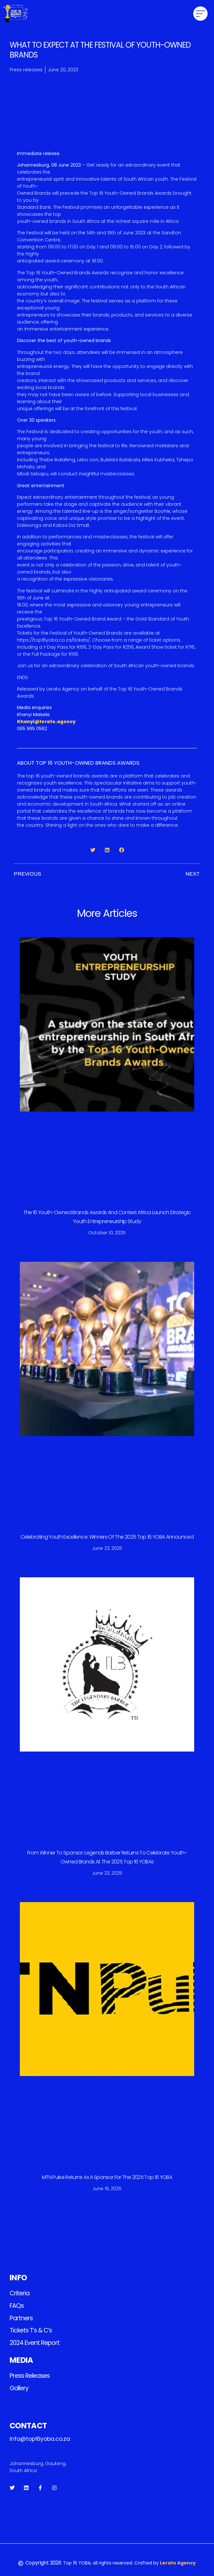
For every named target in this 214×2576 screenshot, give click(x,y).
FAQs (17, 2305)
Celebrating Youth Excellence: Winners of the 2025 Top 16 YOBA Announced (107, 1537)
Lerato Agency (178, 2563)
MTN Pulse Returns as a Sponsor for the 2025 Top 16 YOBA (107, 2177)
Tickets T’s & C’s (31, 2330)
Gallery (19, 2388)
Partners (21, 2318)
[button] (200, 13)
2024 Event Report (34, 2342)
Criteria (19, 2293)
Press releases (30, 2375)
